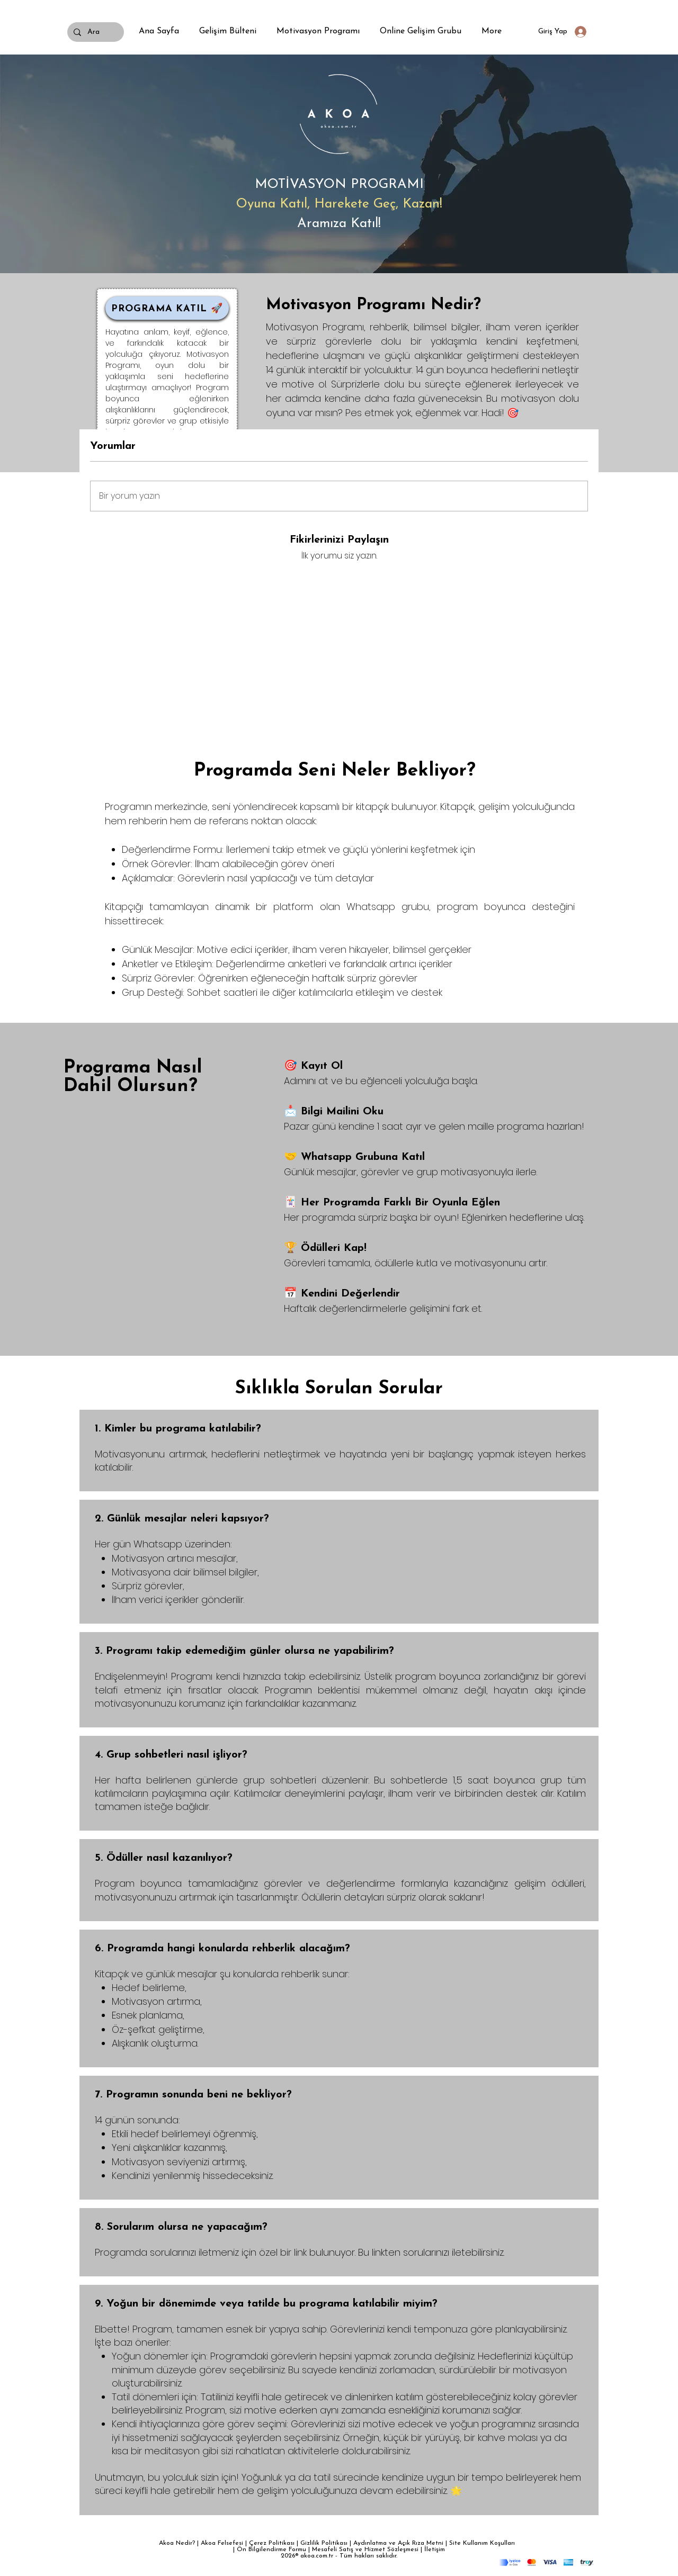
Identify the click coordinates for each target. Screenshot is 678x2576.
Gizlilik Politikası (323, 2543)
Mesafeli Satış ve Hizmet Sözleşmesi (366, 2549)
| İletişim (433, 2549)
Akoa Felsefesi (222, 2543)
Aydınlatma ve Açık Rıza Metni (398, 2543)
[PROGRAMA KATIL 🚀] (167, 308)
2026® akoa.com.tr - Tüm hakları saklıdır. (339, 2556)
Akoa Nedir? (177, 2543)
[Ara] (94, 32)
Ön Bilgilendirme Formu (271, 2549)
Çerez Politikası (272, 2543)
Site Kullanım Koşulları (484, 2543)
